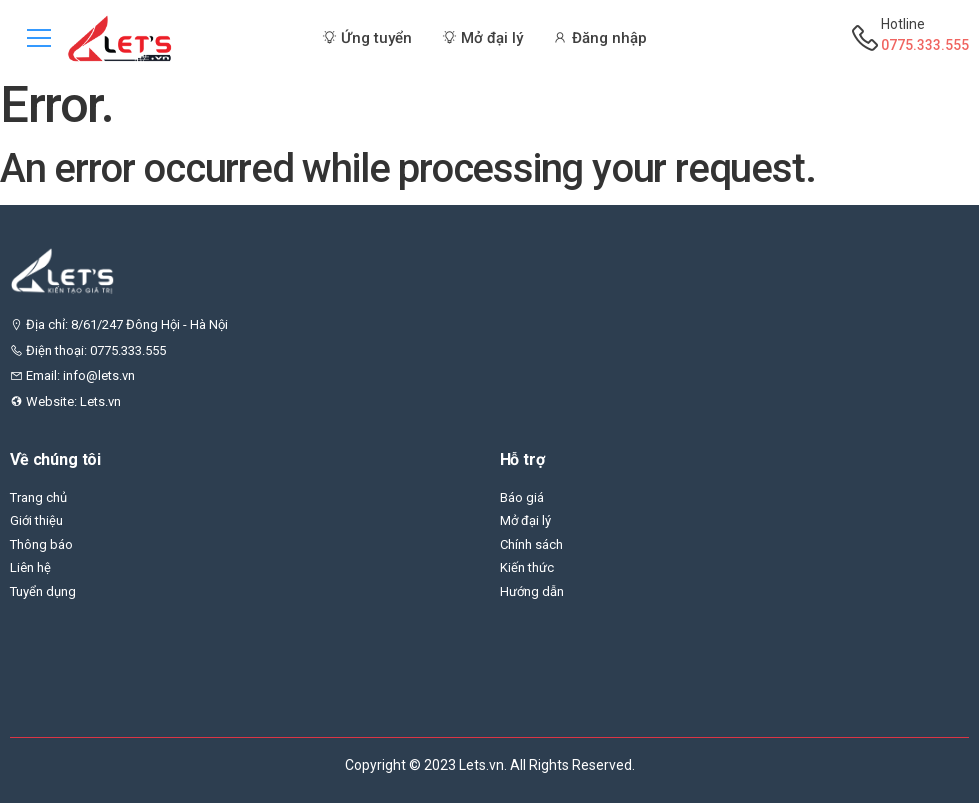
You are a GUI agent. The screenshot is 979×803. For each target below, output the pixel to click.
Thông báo (41, 544)
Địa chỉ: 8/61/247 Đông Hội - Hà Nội (119, 324)
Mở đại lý (525, 520)
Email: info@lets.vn (72, 375)
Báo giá (522, 497)
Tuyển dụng (43, 591)
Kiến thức (527, 567)
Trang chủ (38, 497)
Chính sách (531, 544)
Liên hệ (30, 567)
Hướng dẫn (532, 591)
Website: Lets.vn (65, 401)
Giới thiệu (36, 520)
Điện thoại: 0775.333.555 (88, 350)
